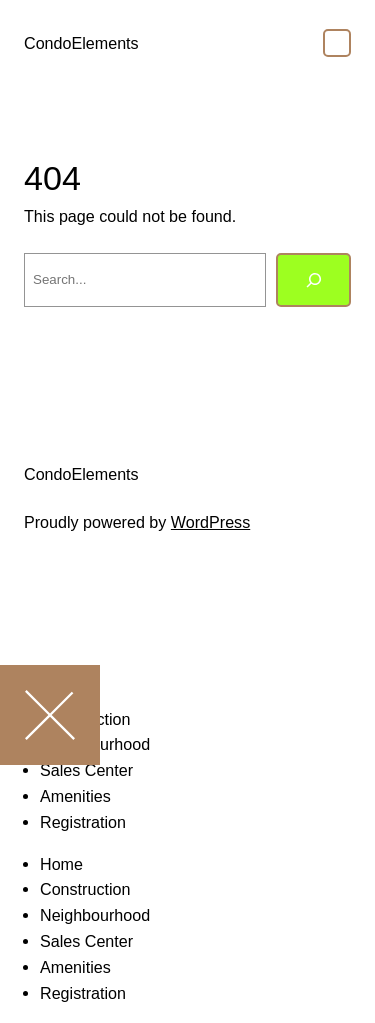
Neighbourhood (95, 915)
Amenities (75, 796)
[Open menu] (337, 43)
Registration (83, 822)
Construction (85, 889)
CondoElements (81, 43)
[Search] (313, 279)
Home (61, 864)
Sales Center (86, 941)
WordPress (210, 522)
